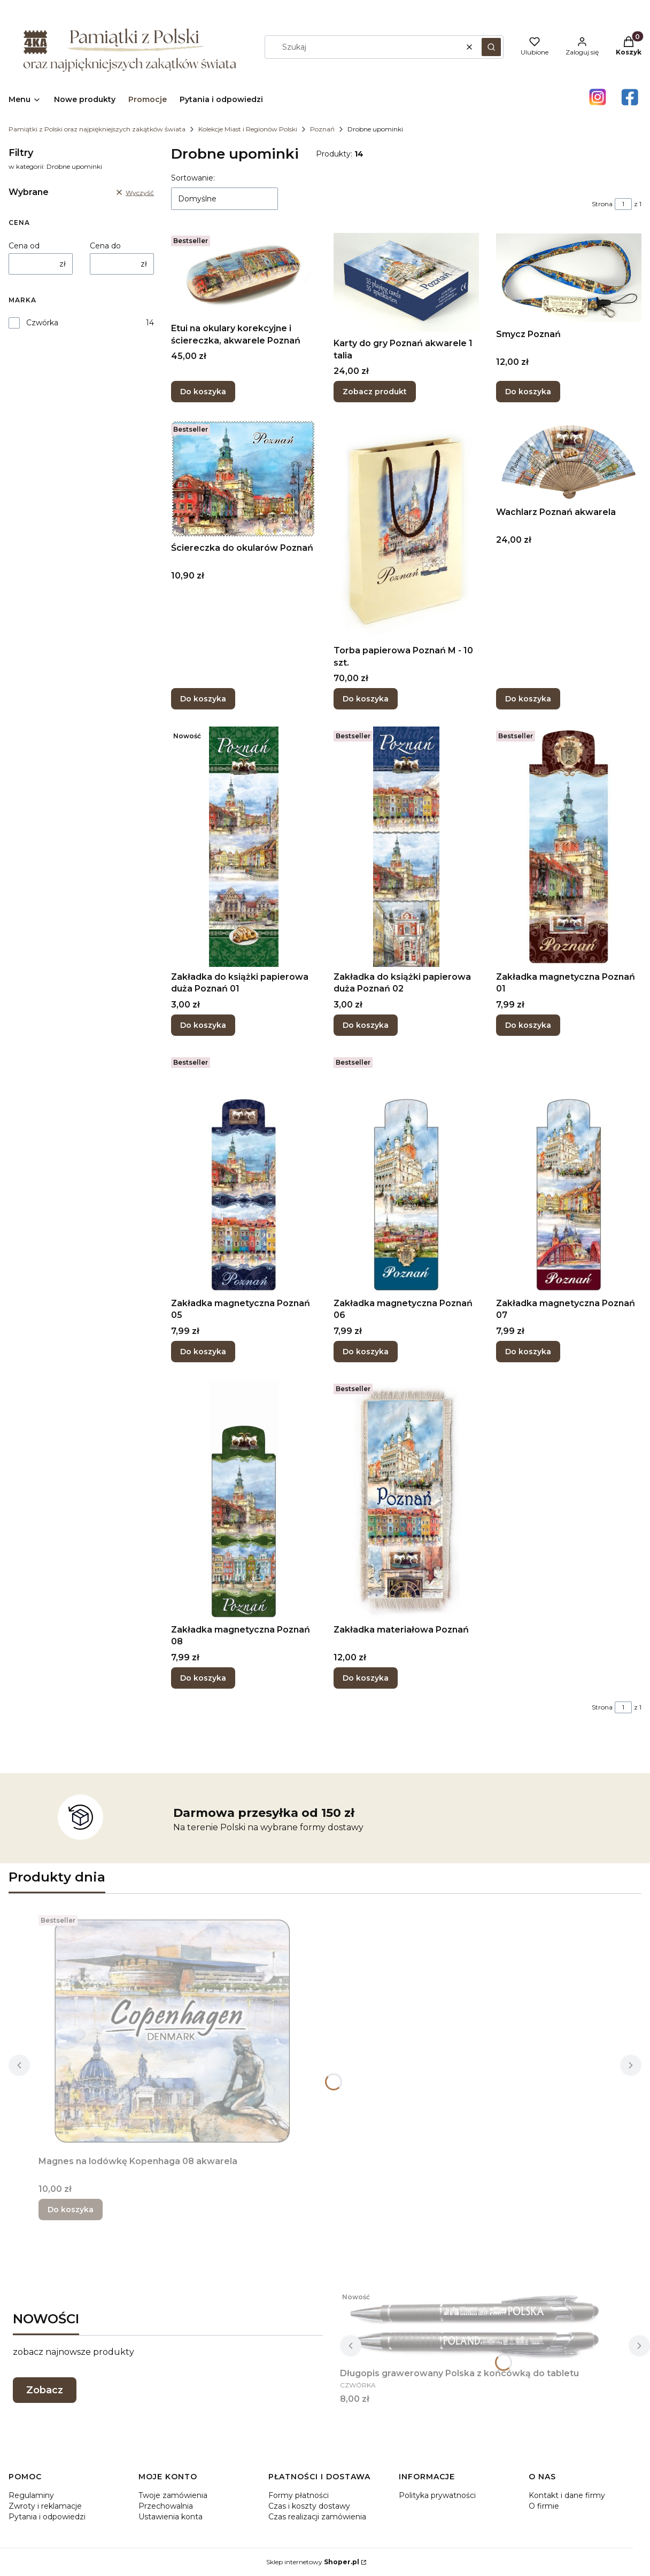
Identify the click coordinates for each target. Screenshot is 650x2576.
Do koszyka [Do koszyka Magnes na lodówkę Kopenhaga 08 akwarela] (71, 2209)
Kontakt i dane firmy (567, 2495)
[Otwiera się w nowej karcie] (597, 97)
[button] (491, 47)
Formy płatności (298, 2495)
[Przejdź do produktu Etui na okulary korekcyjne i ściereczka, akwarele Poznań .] (243, 274)
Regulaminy (31, 2495)
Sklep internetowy (312, 2562)
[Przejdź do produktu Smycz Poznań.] (568, 277)
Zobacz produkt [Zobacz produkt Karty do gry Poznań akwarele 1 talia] (375, 392)
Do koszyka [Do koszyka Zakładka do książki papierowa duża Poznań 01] (203, 1025)
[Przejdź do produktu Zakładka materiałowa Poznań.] (406, 1499)
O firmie (544, 2506)
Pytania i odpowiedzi (47, 2517)
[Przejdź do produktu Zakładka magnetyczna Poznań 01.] (568, 847)
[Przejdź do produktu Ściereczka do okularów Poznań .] (243, 479)
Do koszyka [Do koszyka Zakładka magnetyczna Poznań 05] (203, 1351)
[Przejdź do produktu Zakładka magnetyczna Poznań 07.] (568, 1173)
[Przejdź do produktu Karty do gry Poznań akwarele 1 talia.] (406, 282)
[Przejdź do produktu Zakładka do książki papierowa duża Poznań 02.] (406, 847)
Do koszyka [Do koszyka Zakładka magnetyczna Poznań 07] (528, 1351)
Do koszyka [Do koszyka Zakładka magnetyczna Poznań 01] (528, 1025)
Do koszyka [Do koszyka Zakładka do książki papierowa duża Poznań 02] (366, 1025)
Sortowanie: (193, 178)
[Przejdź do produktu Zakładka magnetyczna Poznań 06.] (406, 1173)
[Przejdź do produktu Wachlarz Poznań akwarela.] (568, 461)
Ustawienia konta (170, 2517)
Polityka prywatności (437, 2495)
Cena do (105, 246)
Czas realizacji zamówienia (317, 2517)
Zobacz (44, 2390)
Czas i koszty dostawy (309, 2506)
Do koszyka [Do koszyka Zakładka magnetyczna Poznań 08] (203, 1678)
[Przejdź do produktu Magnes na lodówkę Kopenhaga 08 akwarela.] (172, 2031)
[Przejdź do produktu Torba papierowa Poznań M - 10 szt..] (406, 530)
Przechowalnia (165, 2506)
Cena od (24, 246)
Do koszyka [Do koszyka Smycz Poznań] (528, 392)
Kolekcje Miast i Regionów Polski (247, 129)
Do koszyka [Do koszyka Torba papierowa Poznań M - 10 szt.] (366, 699)
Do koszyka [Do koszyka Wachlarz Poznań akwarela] (528, 699)
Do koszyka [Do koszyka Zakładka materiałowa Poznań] (366, 1678)
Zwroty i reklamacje (45, 2506)
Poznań (322, 129)
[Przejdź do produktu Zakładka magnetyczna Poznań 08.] (243, 1499)
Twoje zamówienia (172, 2495)
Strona (602, 204)
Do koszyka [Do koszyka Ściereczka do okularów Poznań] (203, 699)
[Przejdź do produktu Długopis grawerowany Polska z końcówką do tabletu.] (473, 2325)
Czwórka (42, 322)
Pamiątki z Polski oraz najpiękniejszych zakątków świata (97, 129)
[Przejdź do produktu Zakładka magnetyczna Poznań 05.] (243, 1173)
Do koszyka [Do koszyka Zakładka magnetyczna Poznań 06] (366, 1351)
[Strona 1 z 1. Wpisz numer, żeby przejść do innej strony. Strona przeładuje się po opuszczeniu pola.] (623, 204)
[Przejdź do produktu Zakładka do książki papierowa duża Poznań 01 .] (243, 847)
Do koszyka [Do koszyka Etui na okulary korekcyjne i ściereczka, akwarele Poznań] (203, 392)
